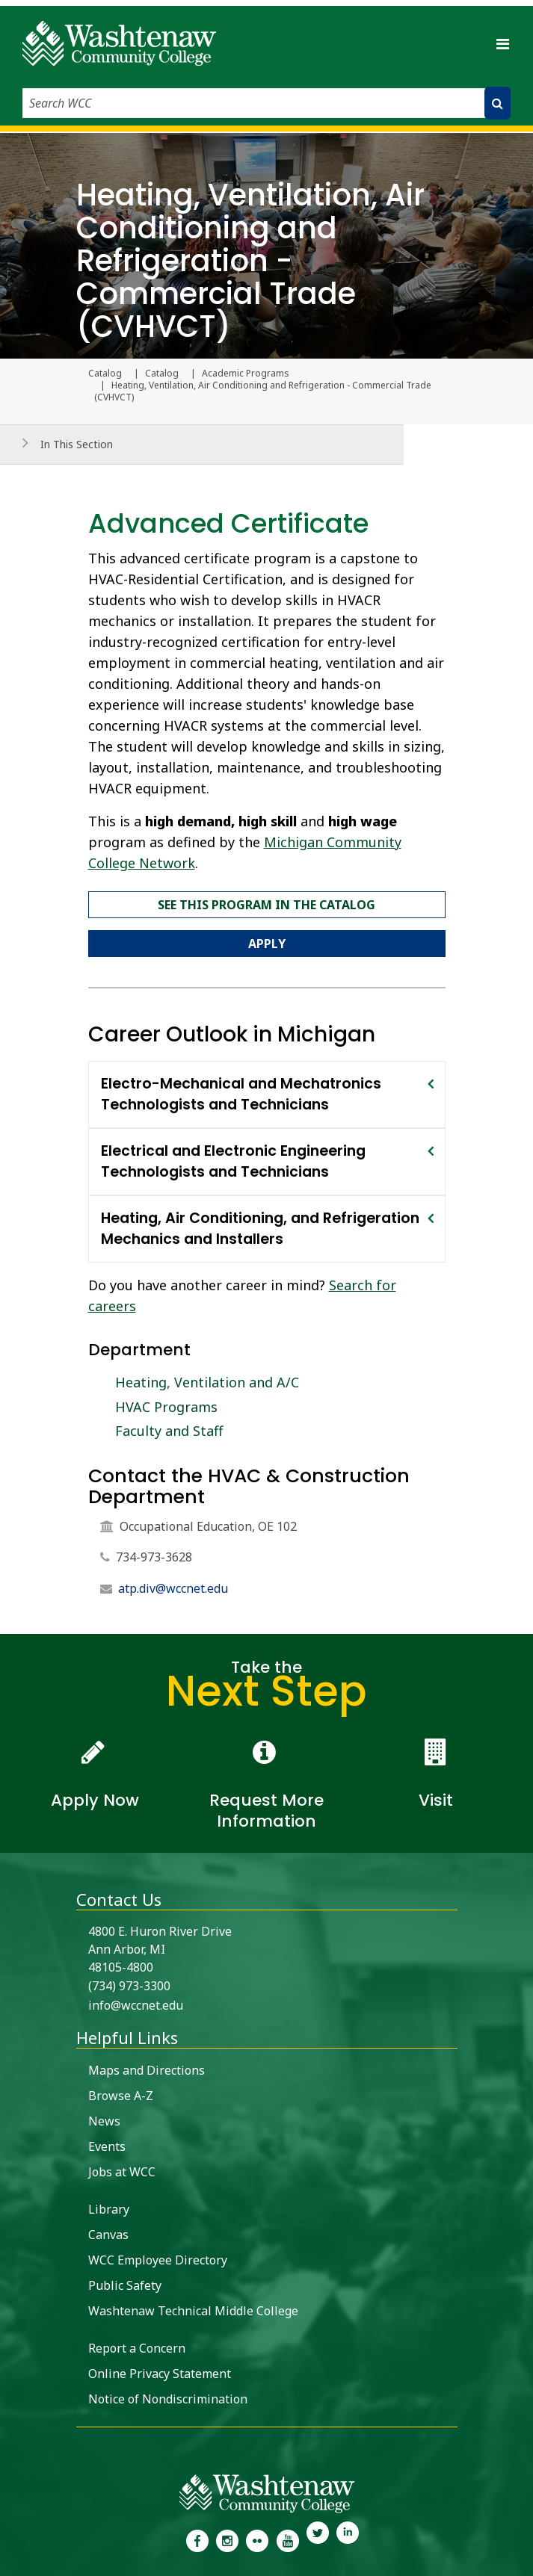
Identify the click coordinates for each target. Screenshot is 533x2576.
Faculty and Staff (169, 1431)
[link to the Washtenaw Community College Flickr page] (257, 2539)
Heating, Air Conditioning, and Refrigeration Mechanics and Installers (260, 1228)
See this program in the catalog (266, 905)
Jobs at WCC (121, 2172)
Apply (267, 943)
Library (108, 2209)
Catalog (162, 374)
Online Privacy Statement (159, 2373)
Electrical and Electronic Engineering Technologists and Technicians (233, 1161)
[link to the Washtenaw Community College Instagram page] (227, 2539)
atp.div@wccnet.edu (173, 1588)
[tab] (267, 1094)
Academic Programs (245, 374)
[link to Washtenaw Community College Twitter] (317, 2539)
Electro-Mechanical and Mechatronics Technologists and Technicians (241, 1094)
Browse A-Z (120, 2095)
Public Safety (124, 2285)
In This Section (76, 444)
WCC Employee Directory (157, 2260)
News (104, 2121)
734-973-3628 (154, 1557)
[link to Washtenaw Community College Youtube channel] (287, 2539)
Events (107, 2146)
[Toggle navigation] (502, 43)
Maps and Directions (146, 2070)
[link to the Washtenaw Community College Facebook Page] (196, 2539)
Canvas (108, 2234)
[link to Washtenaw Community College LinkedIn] (347, 2539)
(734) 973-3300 (129, 1986)
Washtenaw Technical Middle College (193, 2311)
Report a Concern (136, 2348)
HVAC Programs (166, 1407)
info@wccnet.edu (135, 2005)
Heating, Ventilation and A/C (207, 1382)
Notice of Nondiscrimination (167, 2399)
